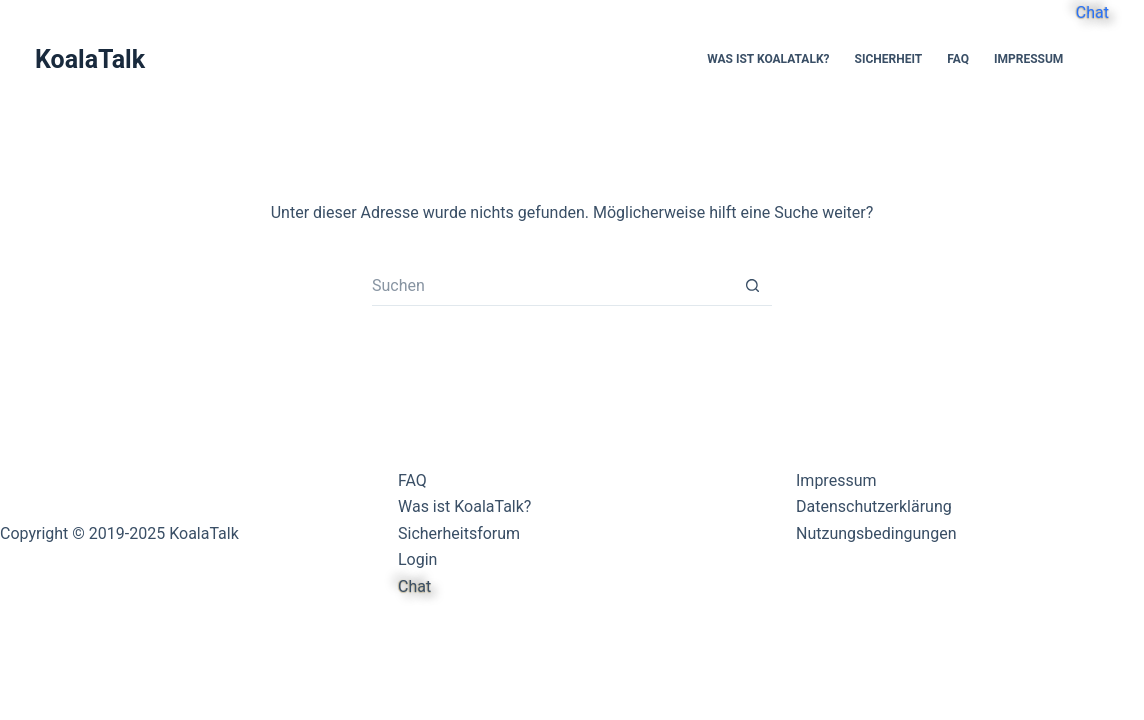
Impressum (1028, 59)
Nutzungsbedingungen (876, 533)
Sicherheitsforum (459, 533)
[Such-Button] (752, 286)
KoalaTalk (90, 59)
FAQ (958, 59)
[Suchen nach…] (552, 286)
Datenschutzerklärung (874, 506)
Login (417, 559)
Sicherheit (889, 59)
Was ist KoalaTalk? (768, 59)
